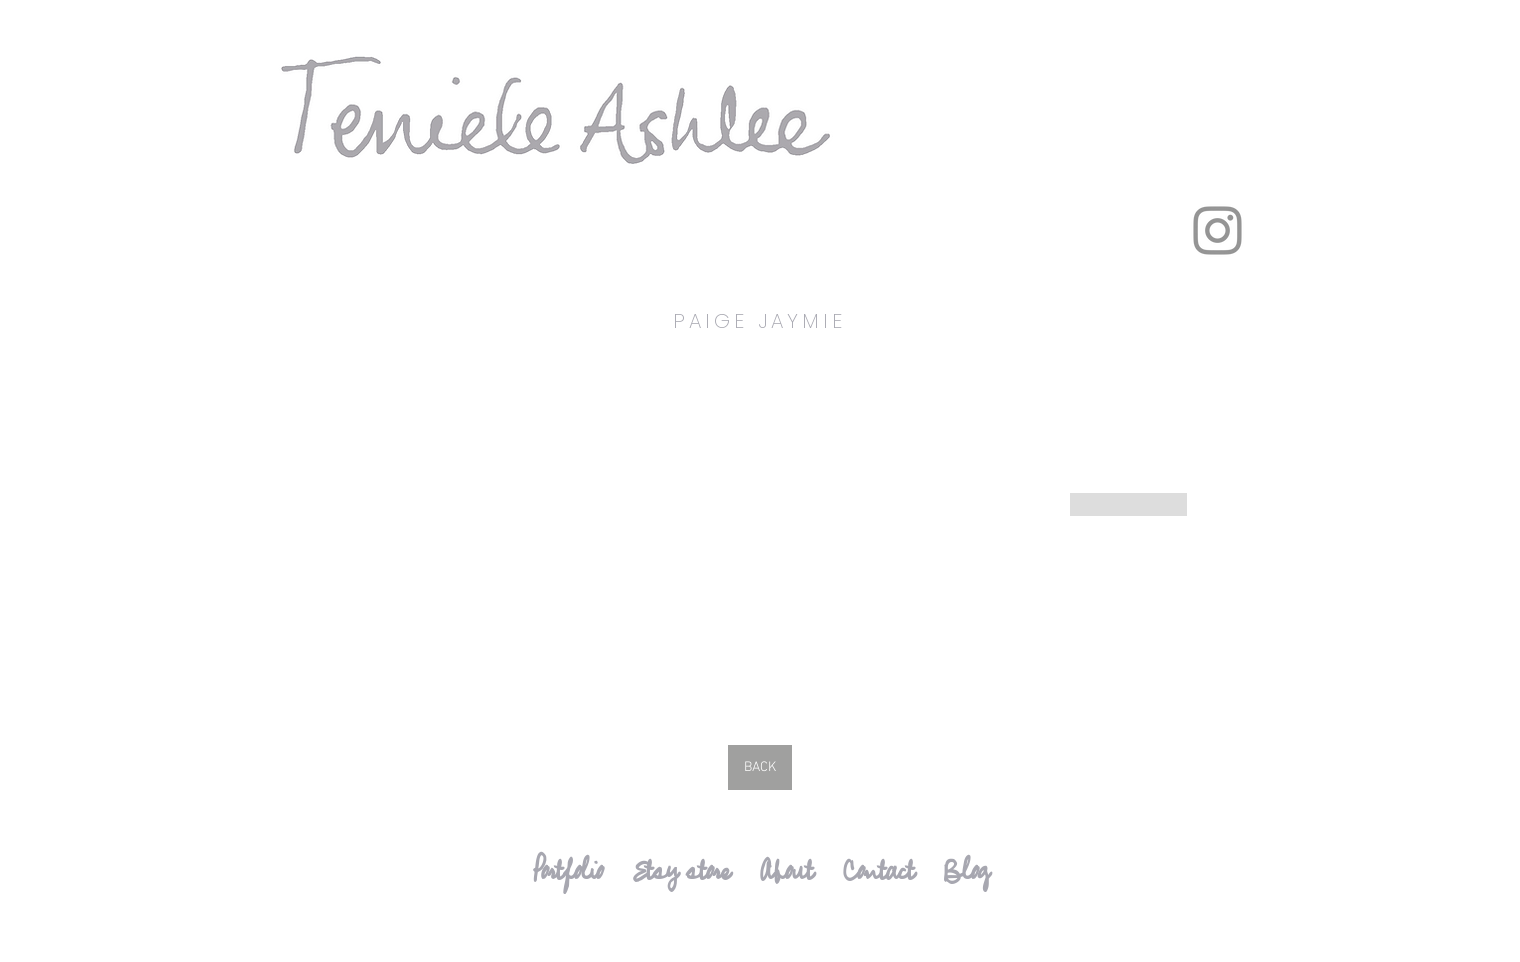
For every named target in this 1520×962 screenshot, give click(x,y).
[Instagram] (1217, 230)
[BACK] (760, 767)
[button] (509, 532)
